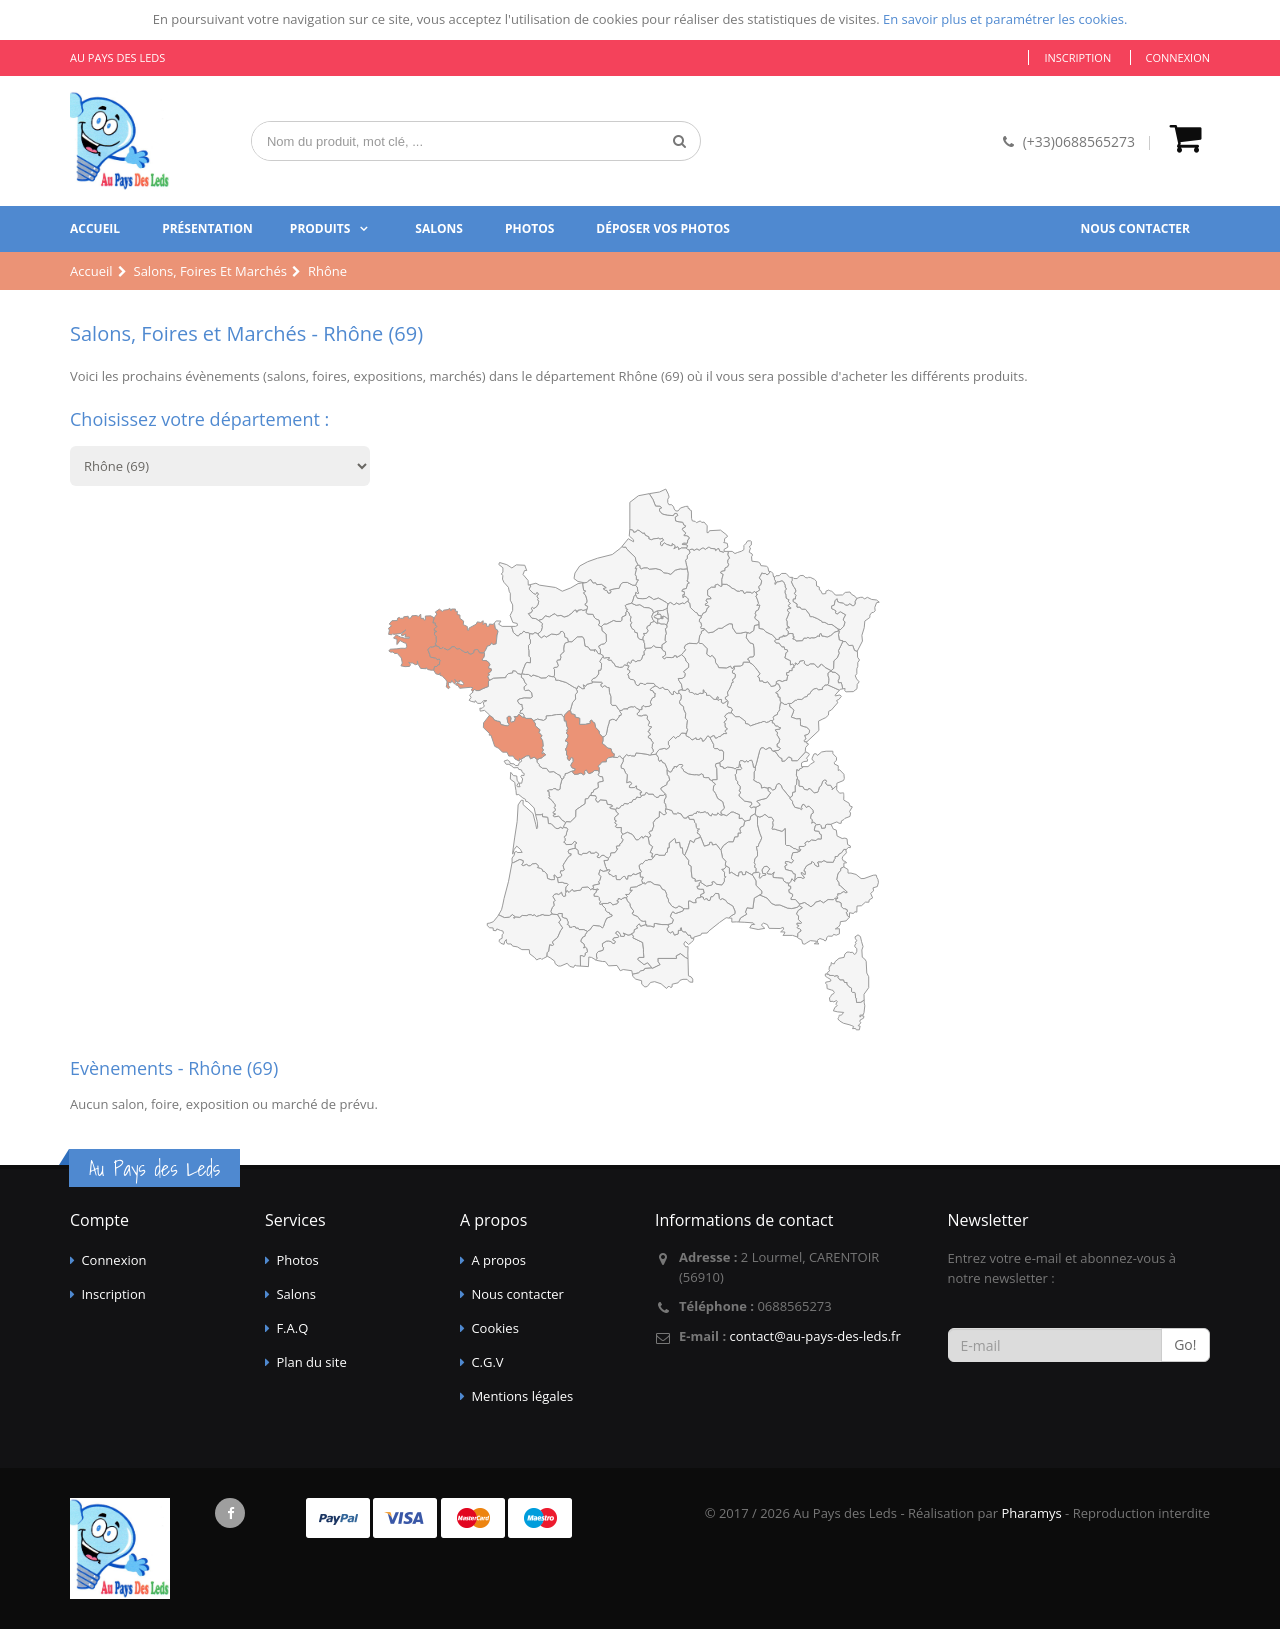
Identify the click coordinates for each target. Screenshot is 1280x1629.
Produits (320, 228)
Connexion (1178, 57)
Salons (439, 228)
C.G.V (487, 1362)
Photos (529, 228)
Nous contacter (1135, 228)
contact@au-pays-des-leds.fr (814, 1336)
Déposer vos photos (663, 228)
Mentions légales (522, 1396)
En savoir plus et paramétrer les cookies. (1005, 19)
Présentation (207, 228)
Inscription (1077, 57)
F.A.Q (292, 1328)
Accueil (95, 228)
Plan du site (311, 1362)
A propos (498, 1260)
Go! (1185, 1344)
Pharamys (1031, 1513)
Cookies (494, 1328)
